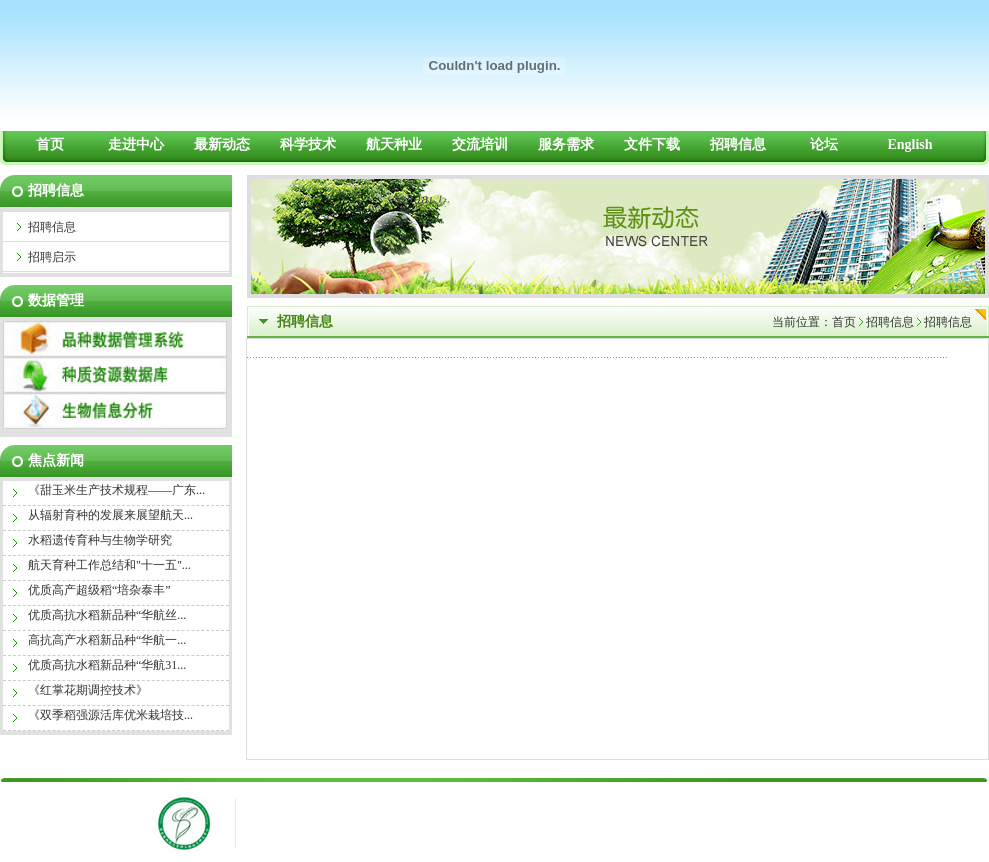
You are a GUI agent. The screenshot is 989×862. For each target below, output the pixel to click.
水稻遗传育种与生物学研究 (100, 540)
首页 (844, 322)
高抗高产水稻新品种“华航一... (107, 640)
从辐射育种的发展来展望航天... (110, 515)
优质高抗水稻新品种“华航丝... (107, 615)
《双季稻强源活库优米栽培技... (110, 715)
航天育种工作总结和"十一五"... (109, 565)
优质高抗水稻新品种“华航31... (107, 665)
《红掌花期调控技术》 (88, 690)
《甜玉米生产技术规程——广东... (116, 490)
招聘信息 (890, 322)
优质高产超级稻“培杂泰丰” (99, 590)
